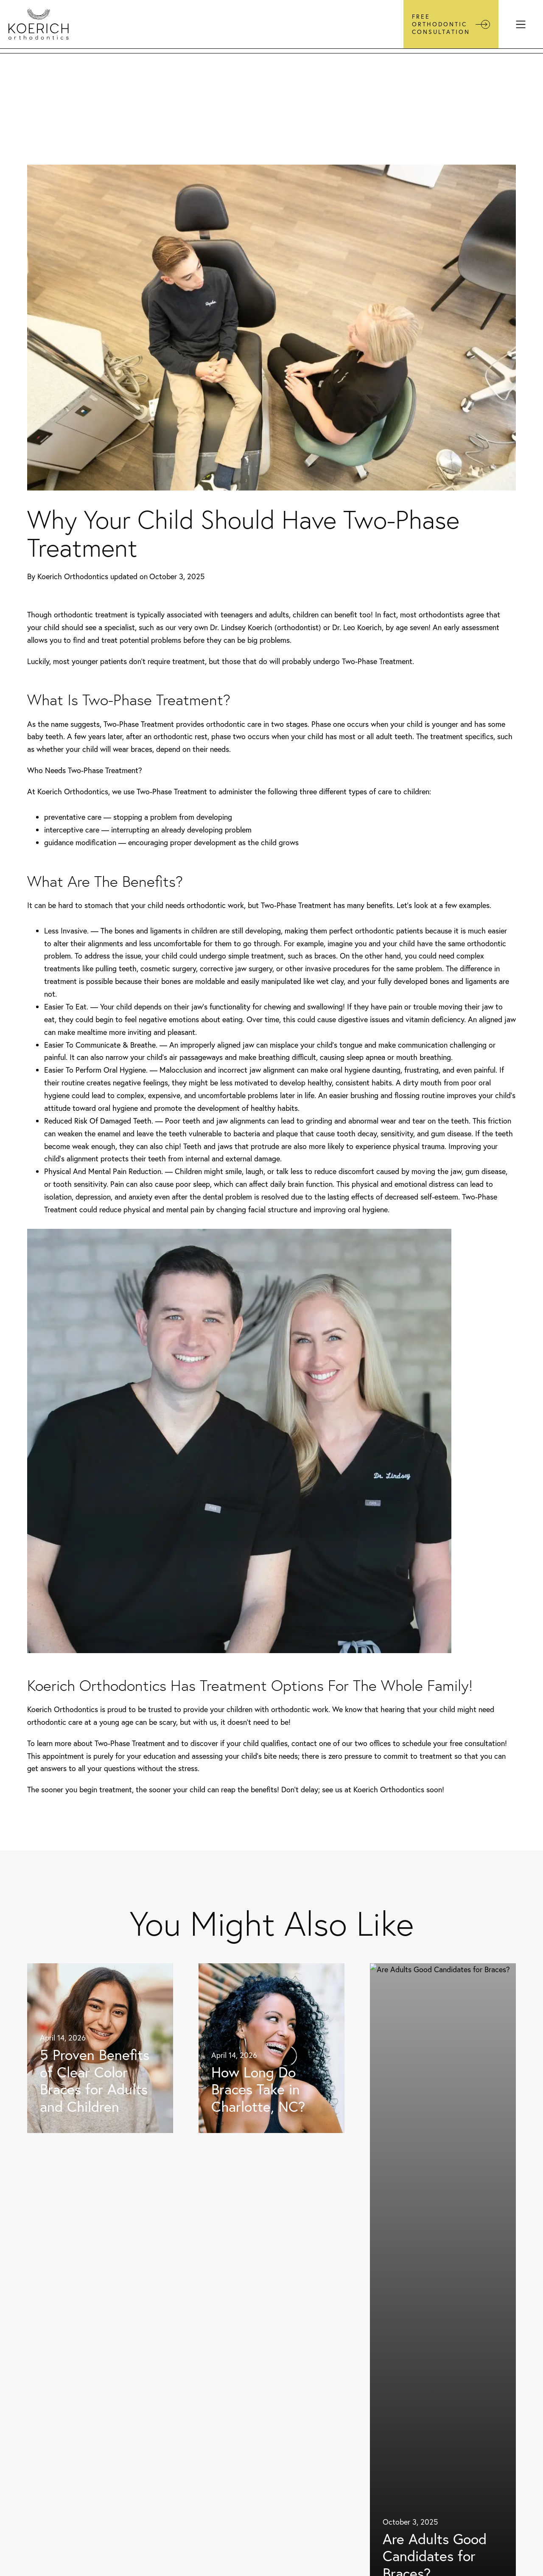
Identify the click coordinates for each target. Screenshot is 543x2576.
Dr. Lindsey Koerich (241, 627)
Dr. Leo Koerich (357, 627)
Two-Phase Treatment (377, 661)
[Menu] (520, 24)
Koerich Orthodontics (72, 576)
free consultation (477, 1743)
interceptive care (71, 830)
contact (304, 1743)
